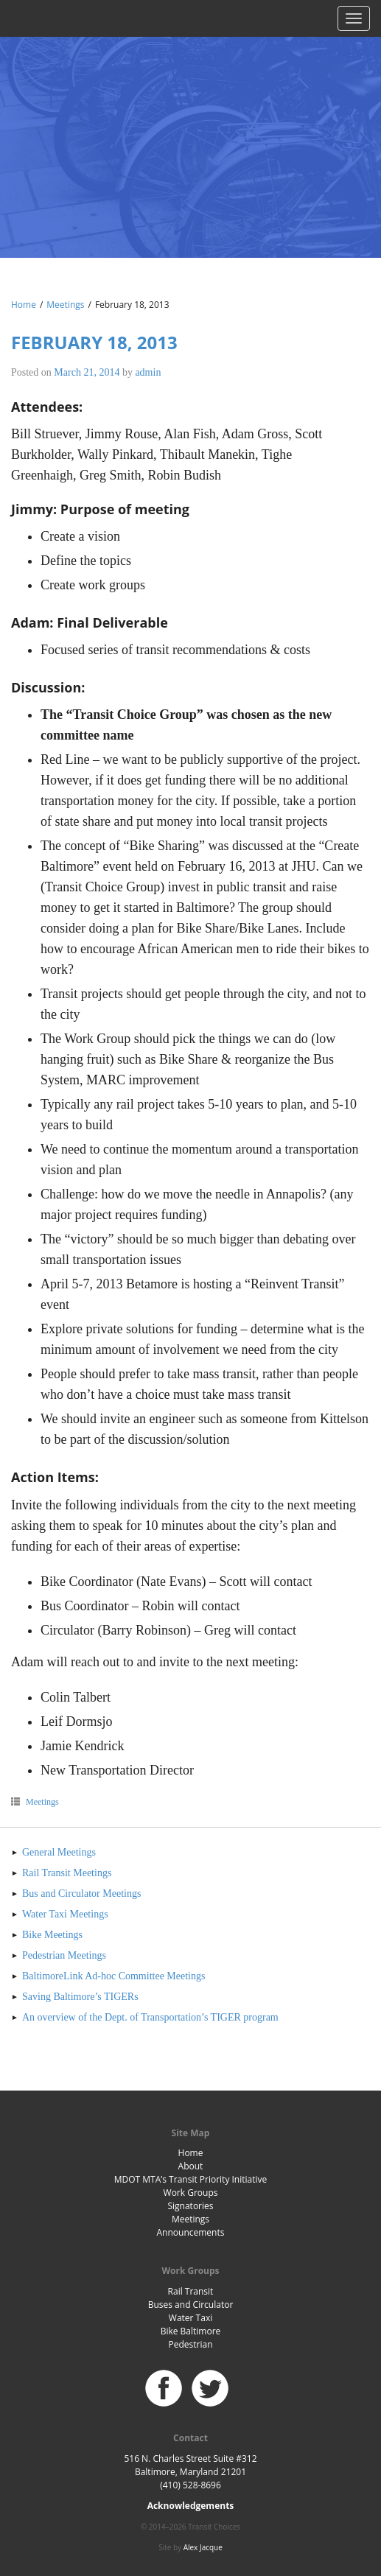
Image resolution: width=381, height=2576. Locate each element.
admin (148, 372)
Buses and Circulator (191, 2304)
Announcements (191, 2232)
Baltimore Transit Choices (191, 129)
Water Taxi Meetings (65, 1914)
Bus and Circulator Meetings (81, 1893)
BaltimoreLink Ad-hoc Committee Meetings (113, 1976)
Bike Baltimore (191, 2331)
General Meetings (59, 1852)
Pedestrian (191, 2344)
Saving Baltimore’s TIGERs (80, 1996)
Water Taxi (190, 2318)
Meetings (65, 304)
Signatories (190, 2206)
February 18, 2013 (94, 342)
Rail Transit (191, 2291)
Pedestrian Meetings (64, 1955)
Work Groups (191, 2192)
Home (23, 304)
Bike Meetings (52, 1934)
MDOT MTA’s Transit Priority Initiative (191, 2179)
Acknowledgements (190, 2505)
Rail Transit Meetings (66, 1872)
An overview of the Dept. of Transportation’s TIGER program (150, 2017)
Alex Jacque (203, 2547)
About (190, 2166)
